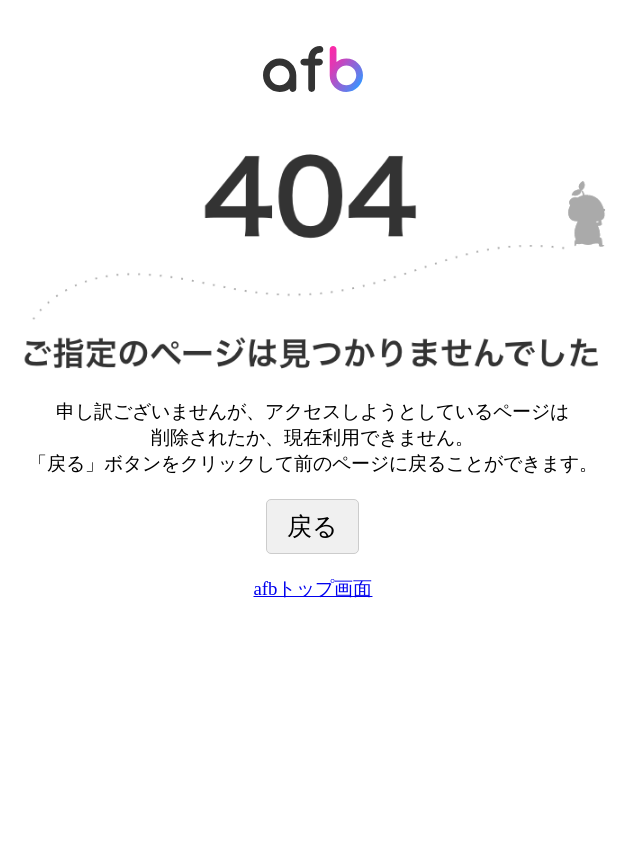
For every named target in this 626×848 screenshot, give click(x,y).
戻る (312, 526)
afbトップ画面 (313, 588)
